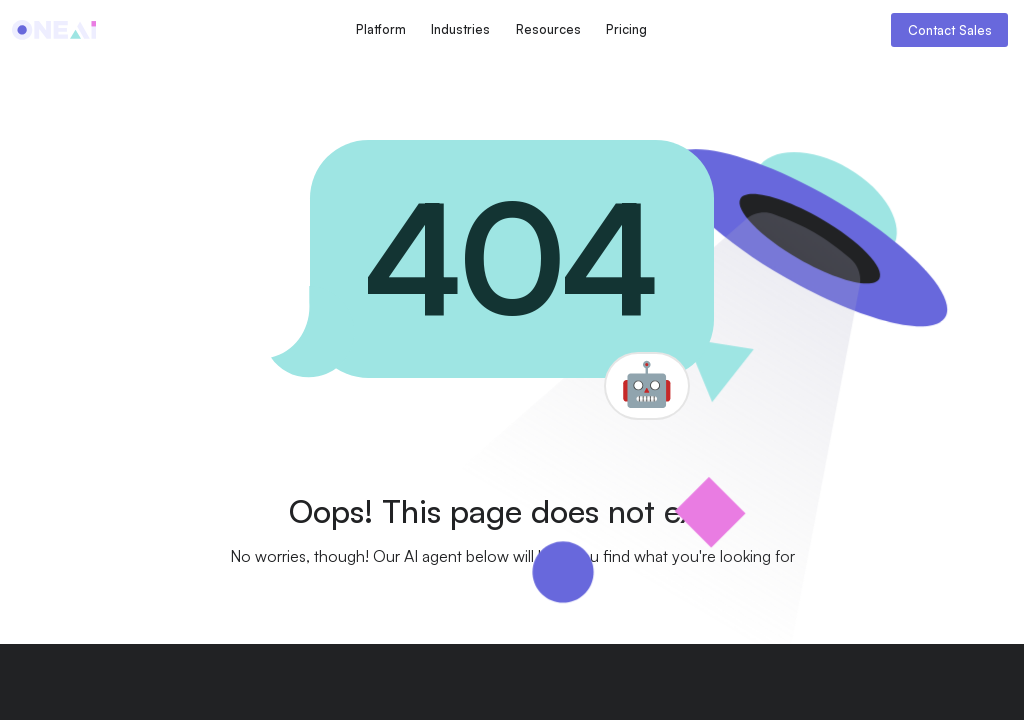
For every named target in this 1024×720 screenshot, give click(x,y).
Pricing (626, 29)
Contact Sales (950, 30)
